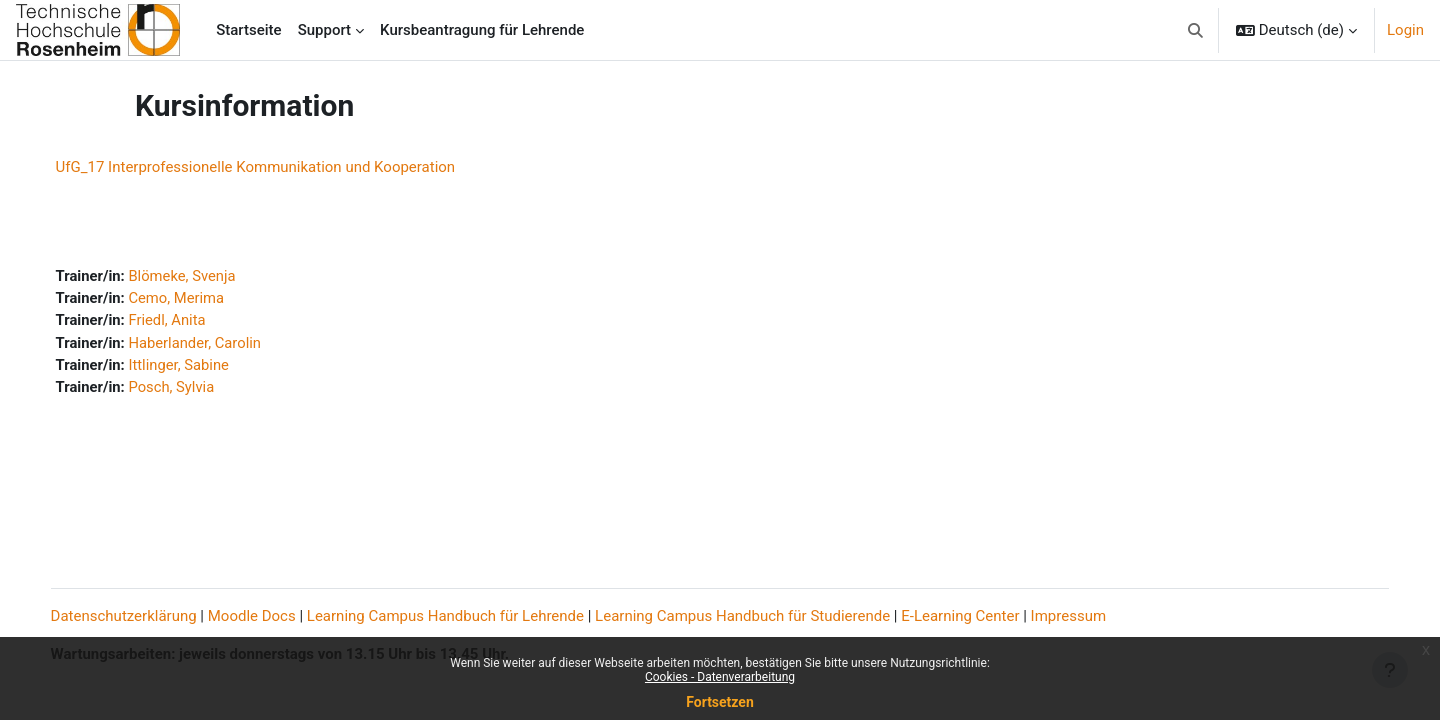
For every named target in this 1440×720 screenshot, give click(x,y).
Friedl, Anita (189, 322)
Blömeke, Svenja (204, 277)
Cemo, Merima (198, 299)
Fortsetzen (720, 702)
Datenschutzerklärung (144, 616)
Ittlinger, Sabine (201, 367)
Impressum (1088, 616)
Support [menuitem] (324, 30)
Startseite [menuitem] (248, 30)
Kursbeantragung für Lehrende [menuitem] (482, 30)
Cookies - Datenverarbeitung (720, 677)
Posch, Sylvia (193, 389)
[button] (1195, 30)
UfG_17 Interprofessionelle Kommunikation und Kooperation (276, 167)
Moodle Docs (272, 616)
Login (1405, 30)
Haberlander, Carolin (217, 344)
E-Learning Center (981, 616)
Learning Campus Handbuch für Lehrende (465, 616)
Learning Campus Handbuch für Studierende (763, 616)
